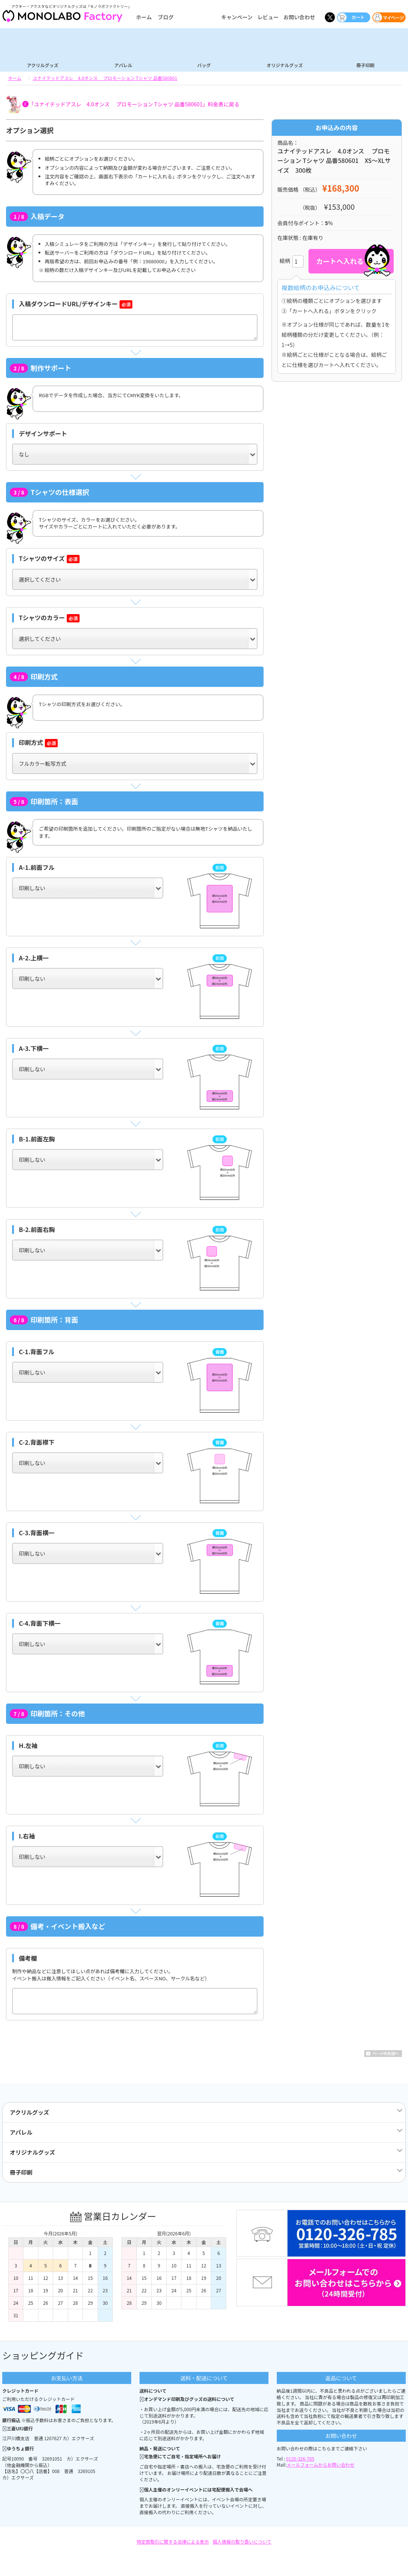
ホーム (144, 17)
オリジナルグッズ (285, 65)
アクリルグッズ (42, 65)
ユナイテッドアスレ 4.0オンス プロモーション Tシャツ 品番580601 (105, 78)
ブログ (165, 17)
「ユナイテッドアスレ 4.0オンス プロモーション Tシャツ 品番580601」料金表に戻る (134, 104)
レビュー (268, 17)
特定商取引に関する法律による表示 (173, 2541)
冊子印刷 (365, 65)
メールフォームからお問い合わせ (320, 2464)
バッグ (204, 65)
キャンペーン (236, 17)
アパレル (123, 65)
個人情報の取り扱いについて (242, 2541)
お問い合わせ (299, 17)
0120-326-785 (300, 2458)
